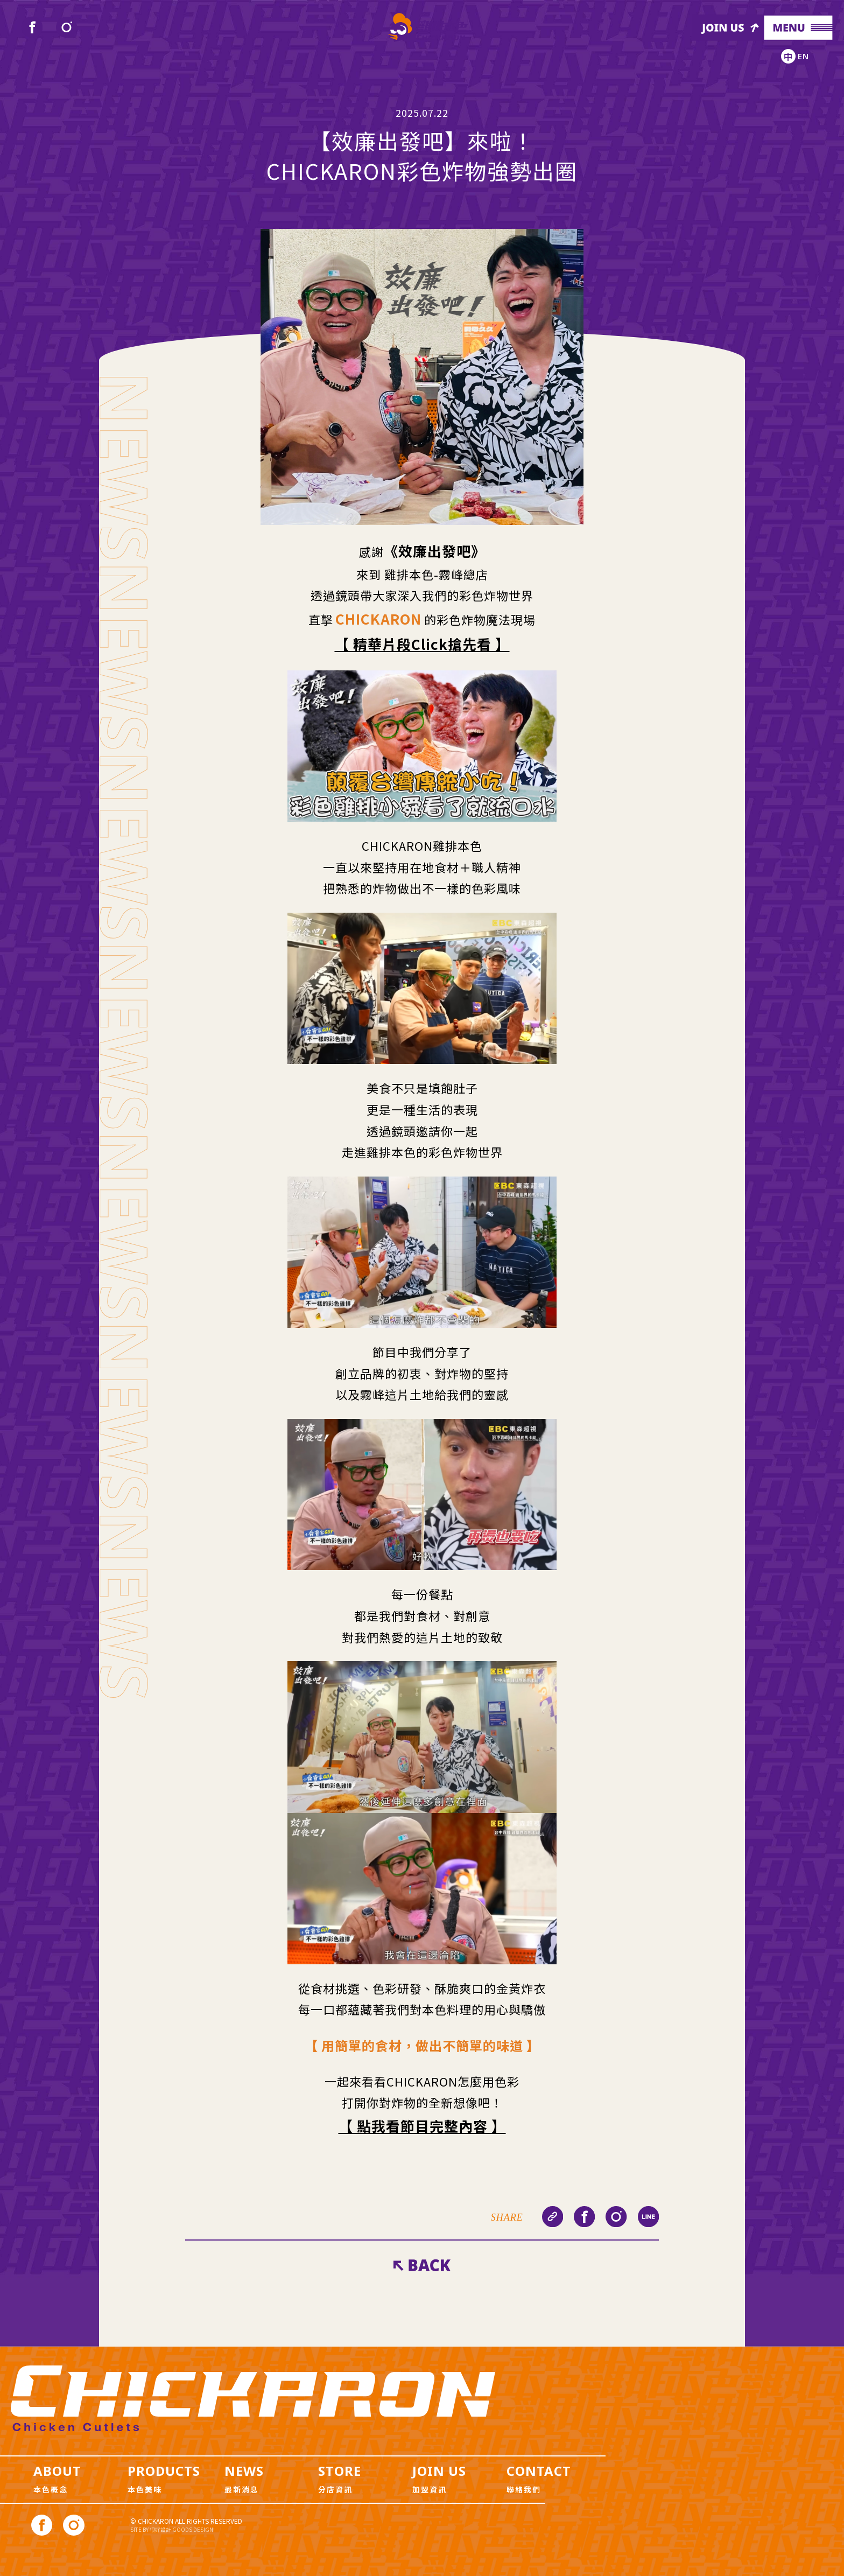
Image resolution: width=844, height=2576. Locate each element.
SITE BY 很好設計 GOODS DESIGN (171, 2529)
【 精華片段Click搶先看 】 (422, 644)
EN (803, 56)
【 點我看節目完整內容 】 (422, 2126)
